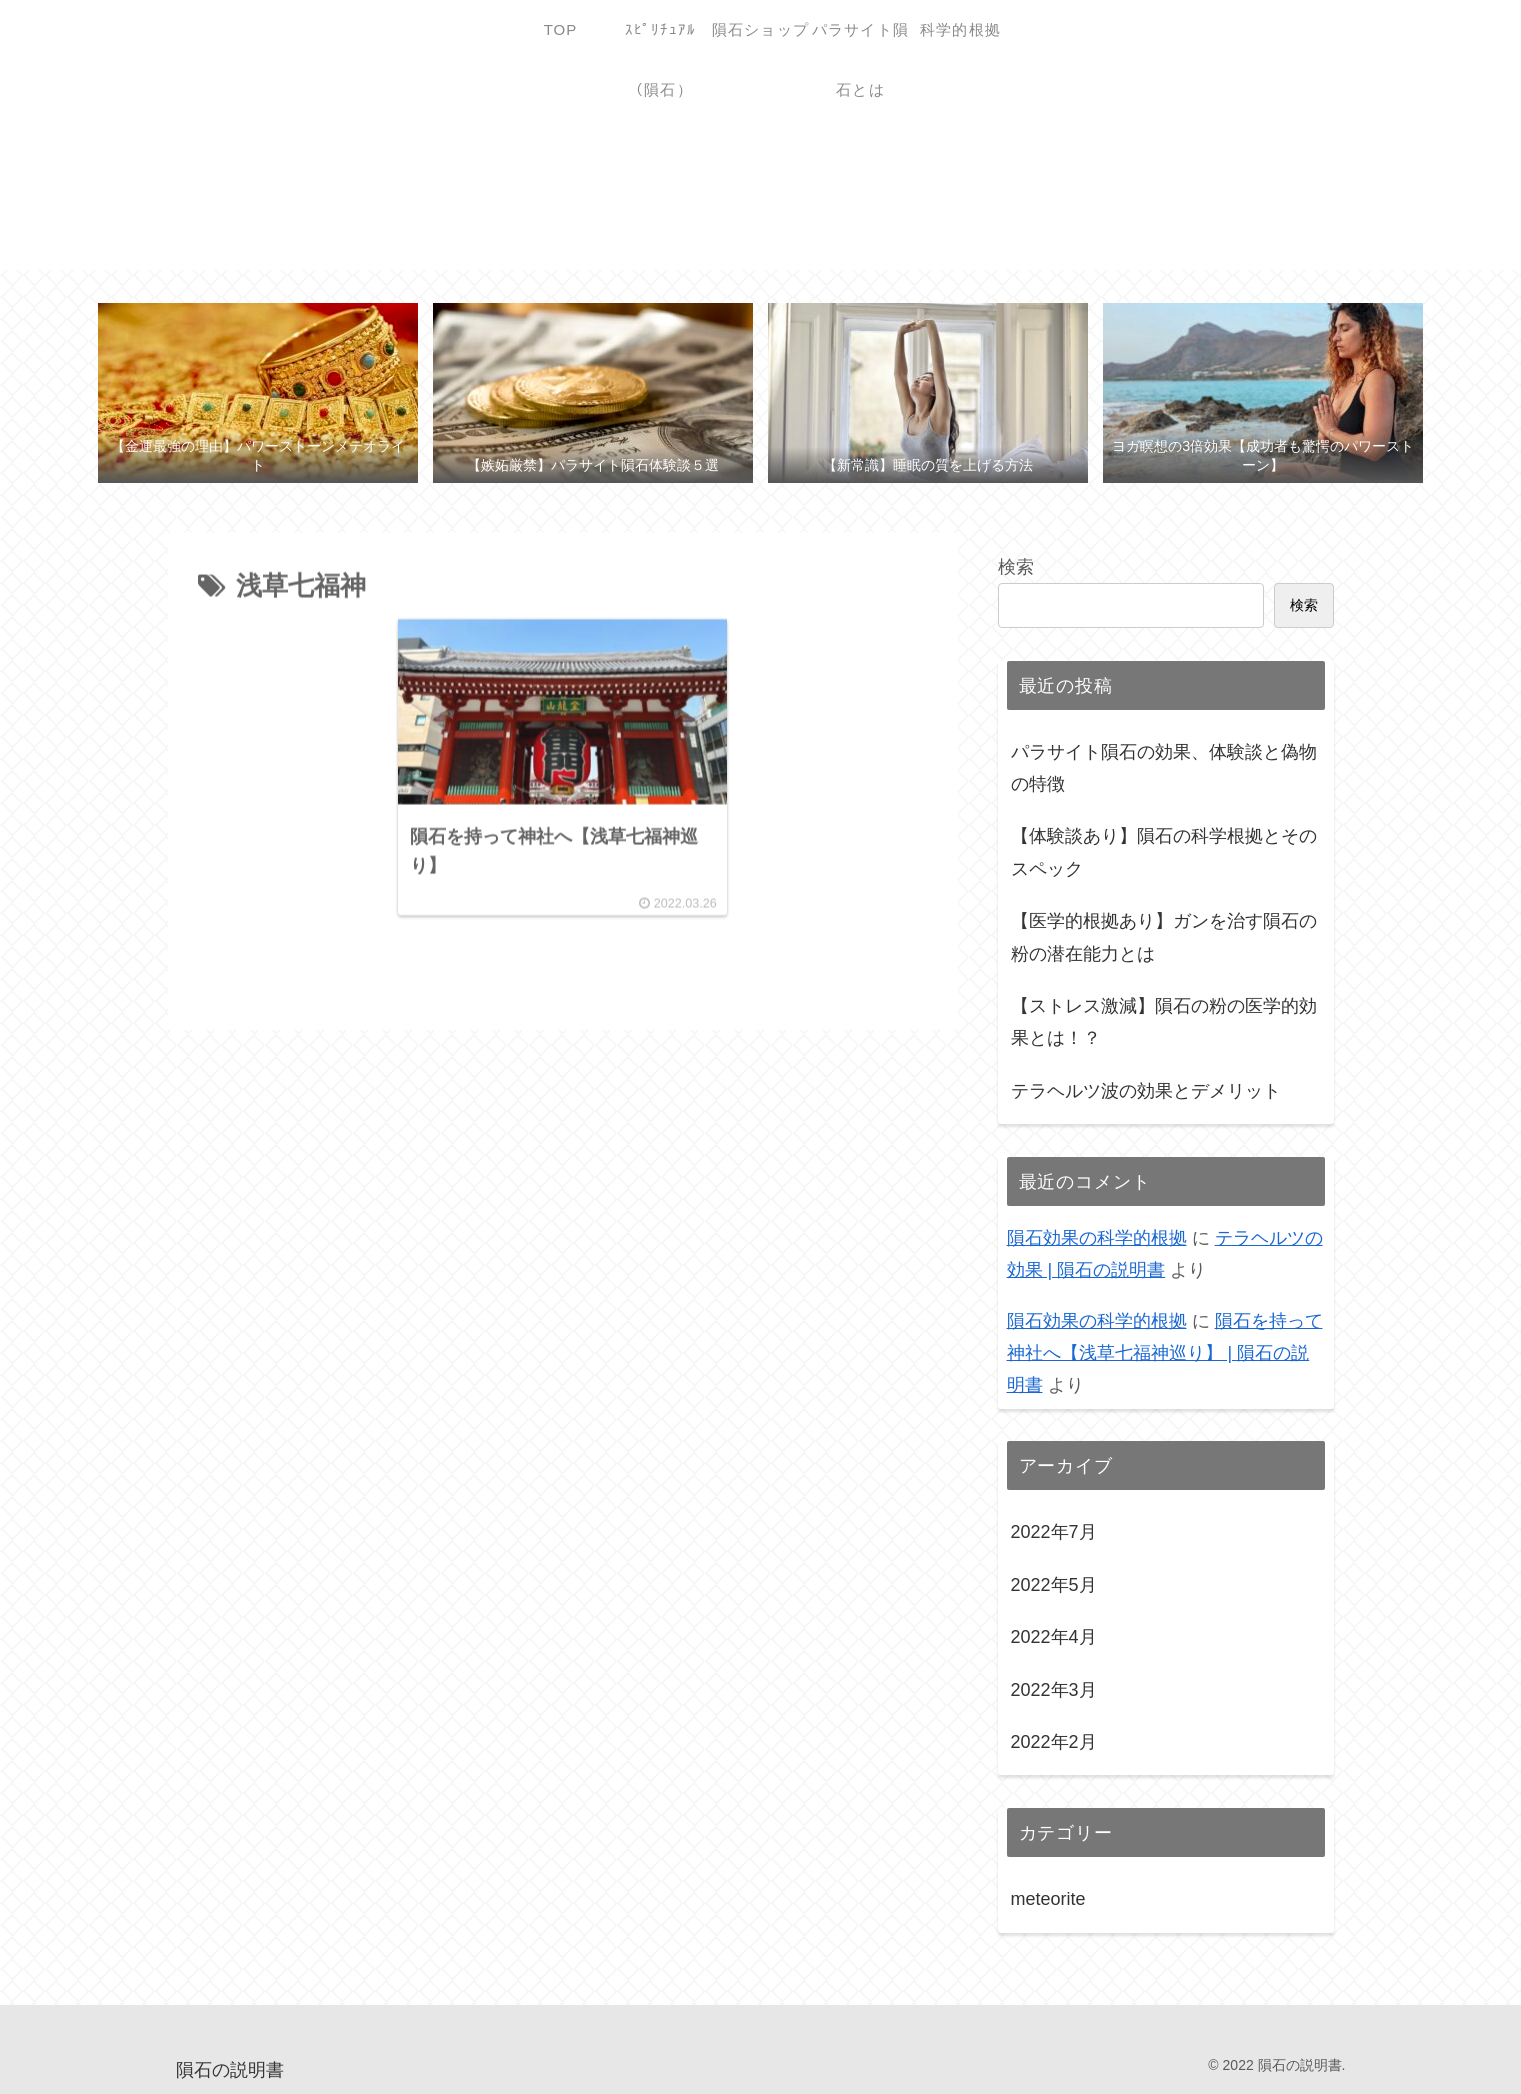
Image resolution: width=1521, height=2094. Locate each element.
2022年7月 (1054, 1532)
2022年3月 (1054, 1690)
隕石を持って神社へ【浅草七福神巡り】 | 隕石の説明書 (1165, 1353)
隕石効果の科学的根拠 (1097, 1238)
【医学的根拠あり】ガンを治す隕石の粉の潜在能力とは (1164, 937)
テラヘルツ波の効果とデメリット (1146, 1091)
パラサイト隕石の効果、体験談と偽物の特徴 (1164, 768)
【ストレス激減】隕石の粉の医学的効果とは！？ (1164, 1022)
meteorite (1048, 1899)
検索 (1016, 567)
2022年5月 (1054, 1585)
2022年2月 (1054, 1742)
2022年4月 (1054, 1637)
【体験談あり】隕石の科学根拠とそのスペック (1164, 852)
